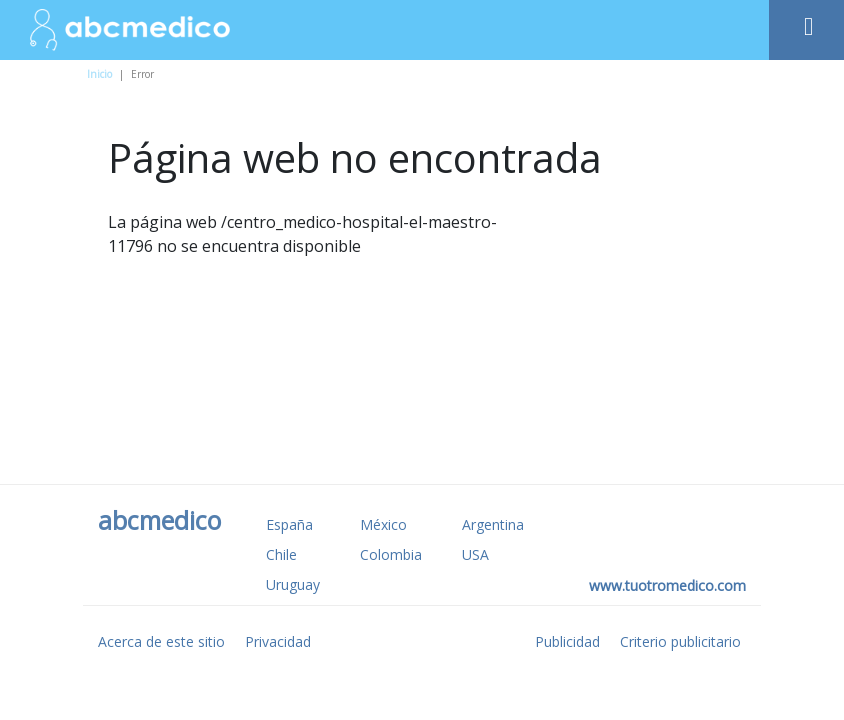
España (289, 524)
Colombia (391, 554)
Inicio (99, 74)
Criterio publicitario (680, 641)
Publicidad (567, 641)
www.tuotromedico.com (667, 585)
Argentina (493, 524)
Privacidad (278, 641)
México (383, 524)
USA (475, 554)
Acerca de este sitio (161, 641)
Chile (281, 554)
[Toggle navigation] (806, 21)
